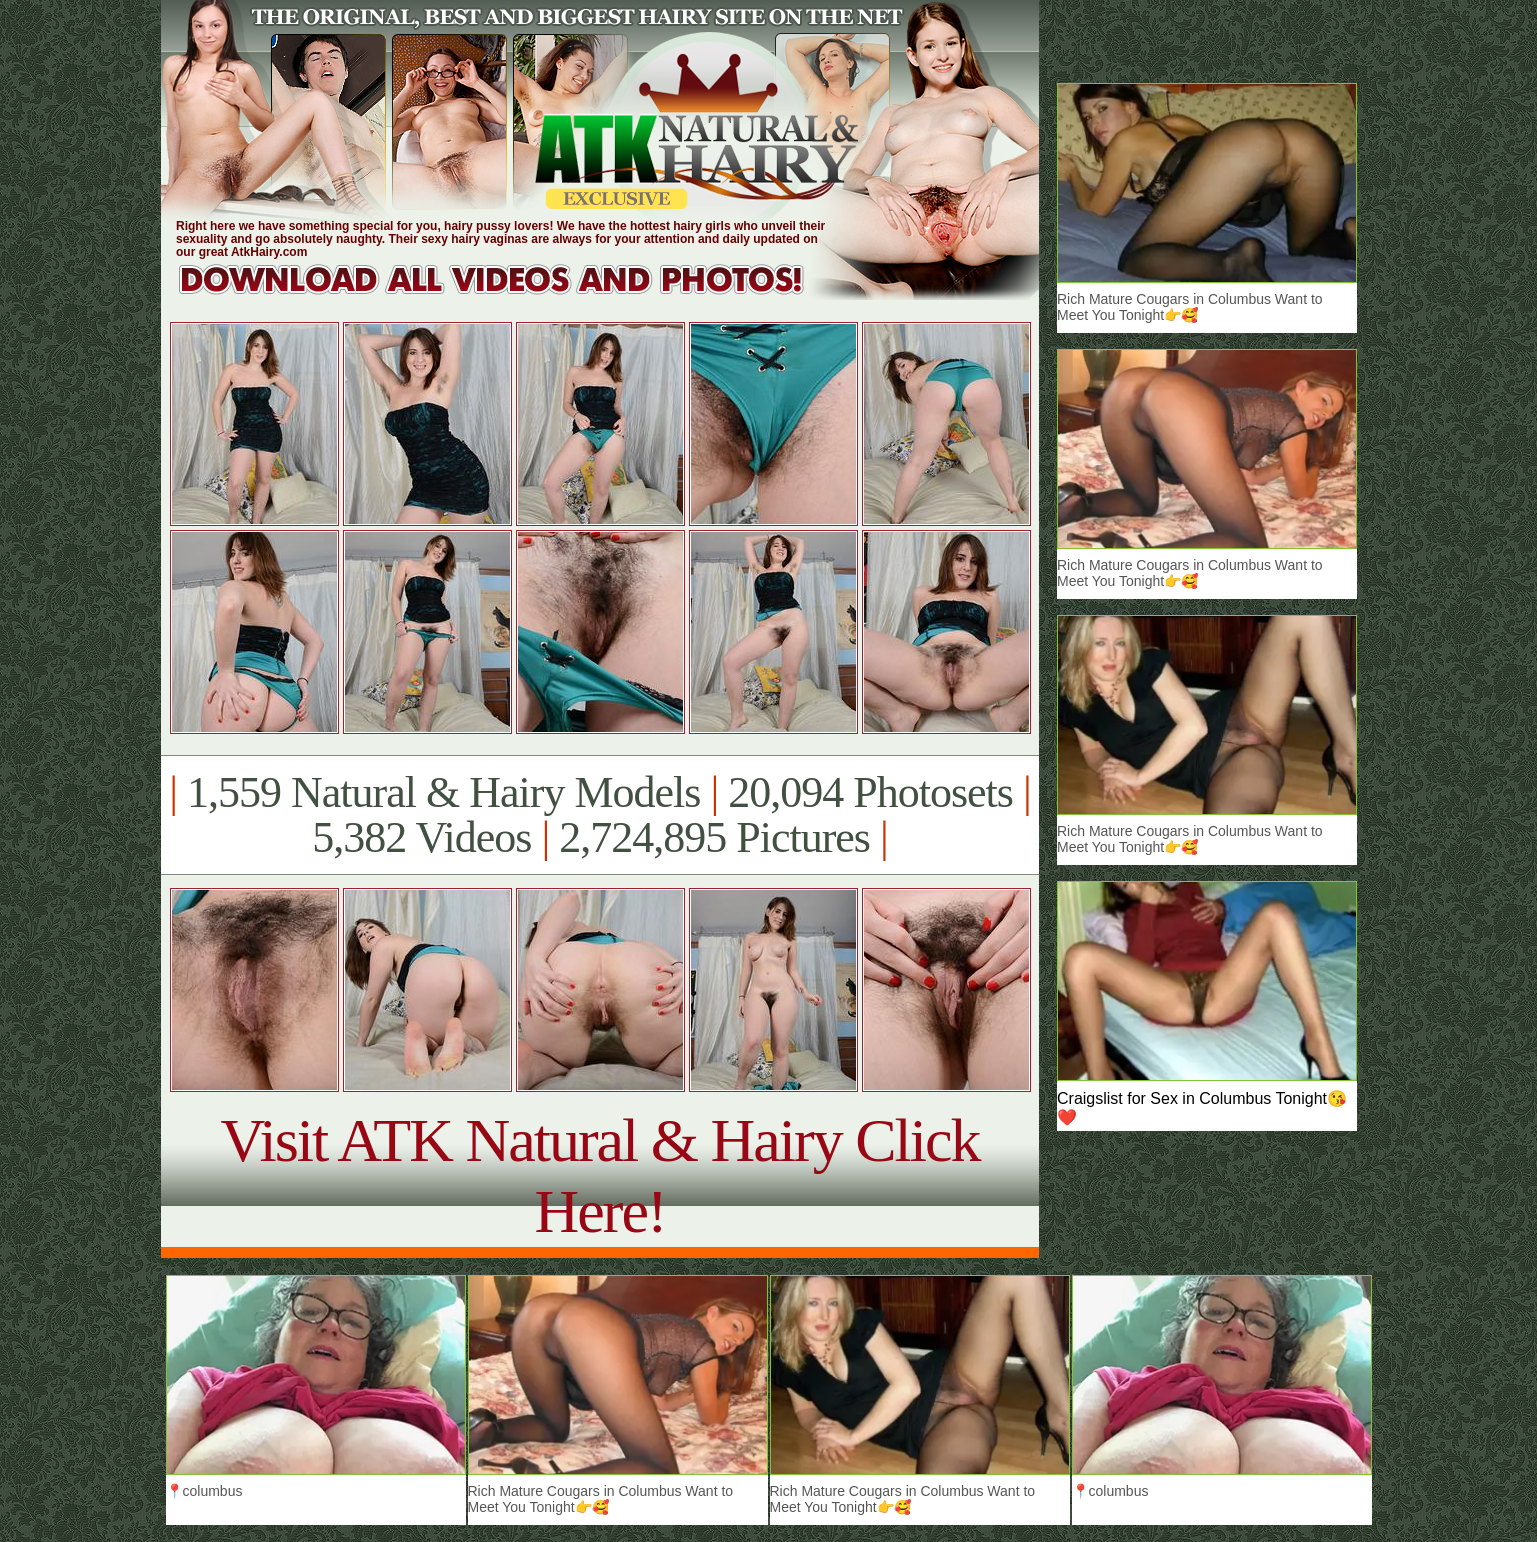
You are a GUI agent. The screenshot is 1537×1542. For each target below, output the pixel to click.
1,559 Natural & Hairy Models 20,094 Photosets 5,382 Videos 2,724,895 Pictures (599, 815)
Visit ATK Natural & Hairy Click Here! (599, 1175)
